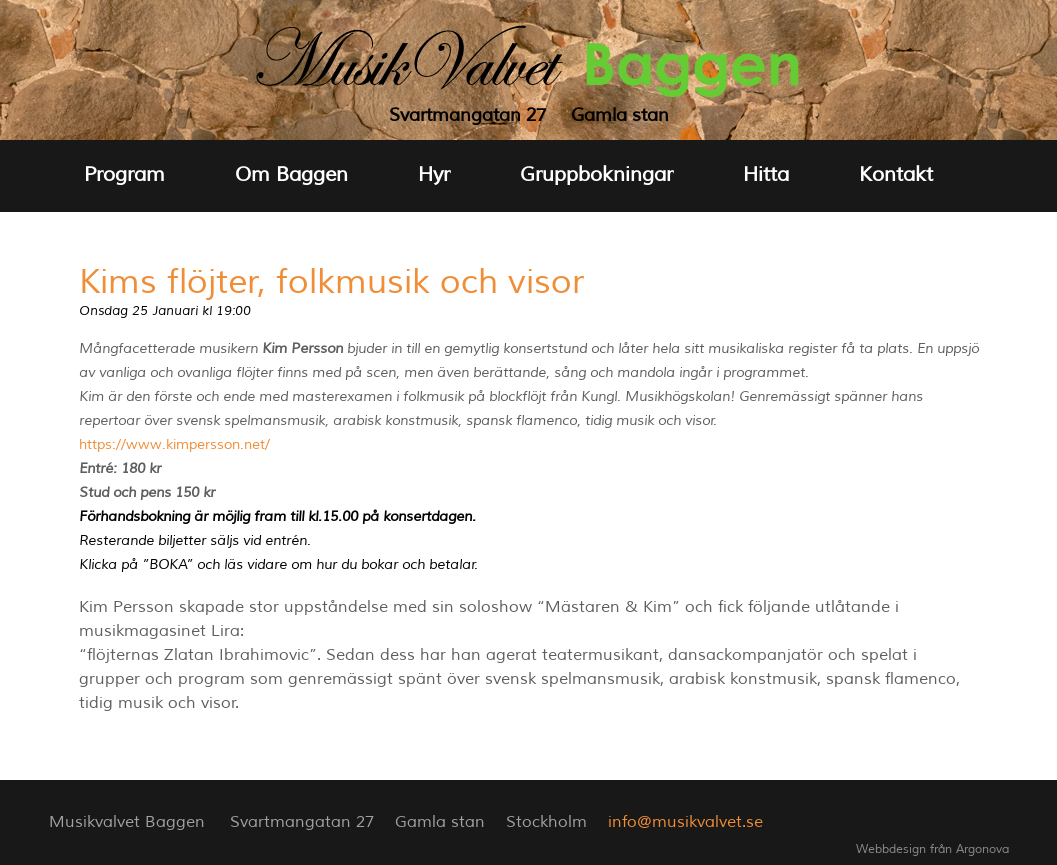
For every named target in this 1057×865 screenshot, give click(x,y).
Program (124, 174)
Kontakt (896, 174)
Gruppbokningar (596, 174)
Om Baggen (291, 174)
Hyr (434, 174)
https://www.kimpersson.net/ (174, 444)
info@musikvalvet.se (685, 822)
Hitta (766, 174)
